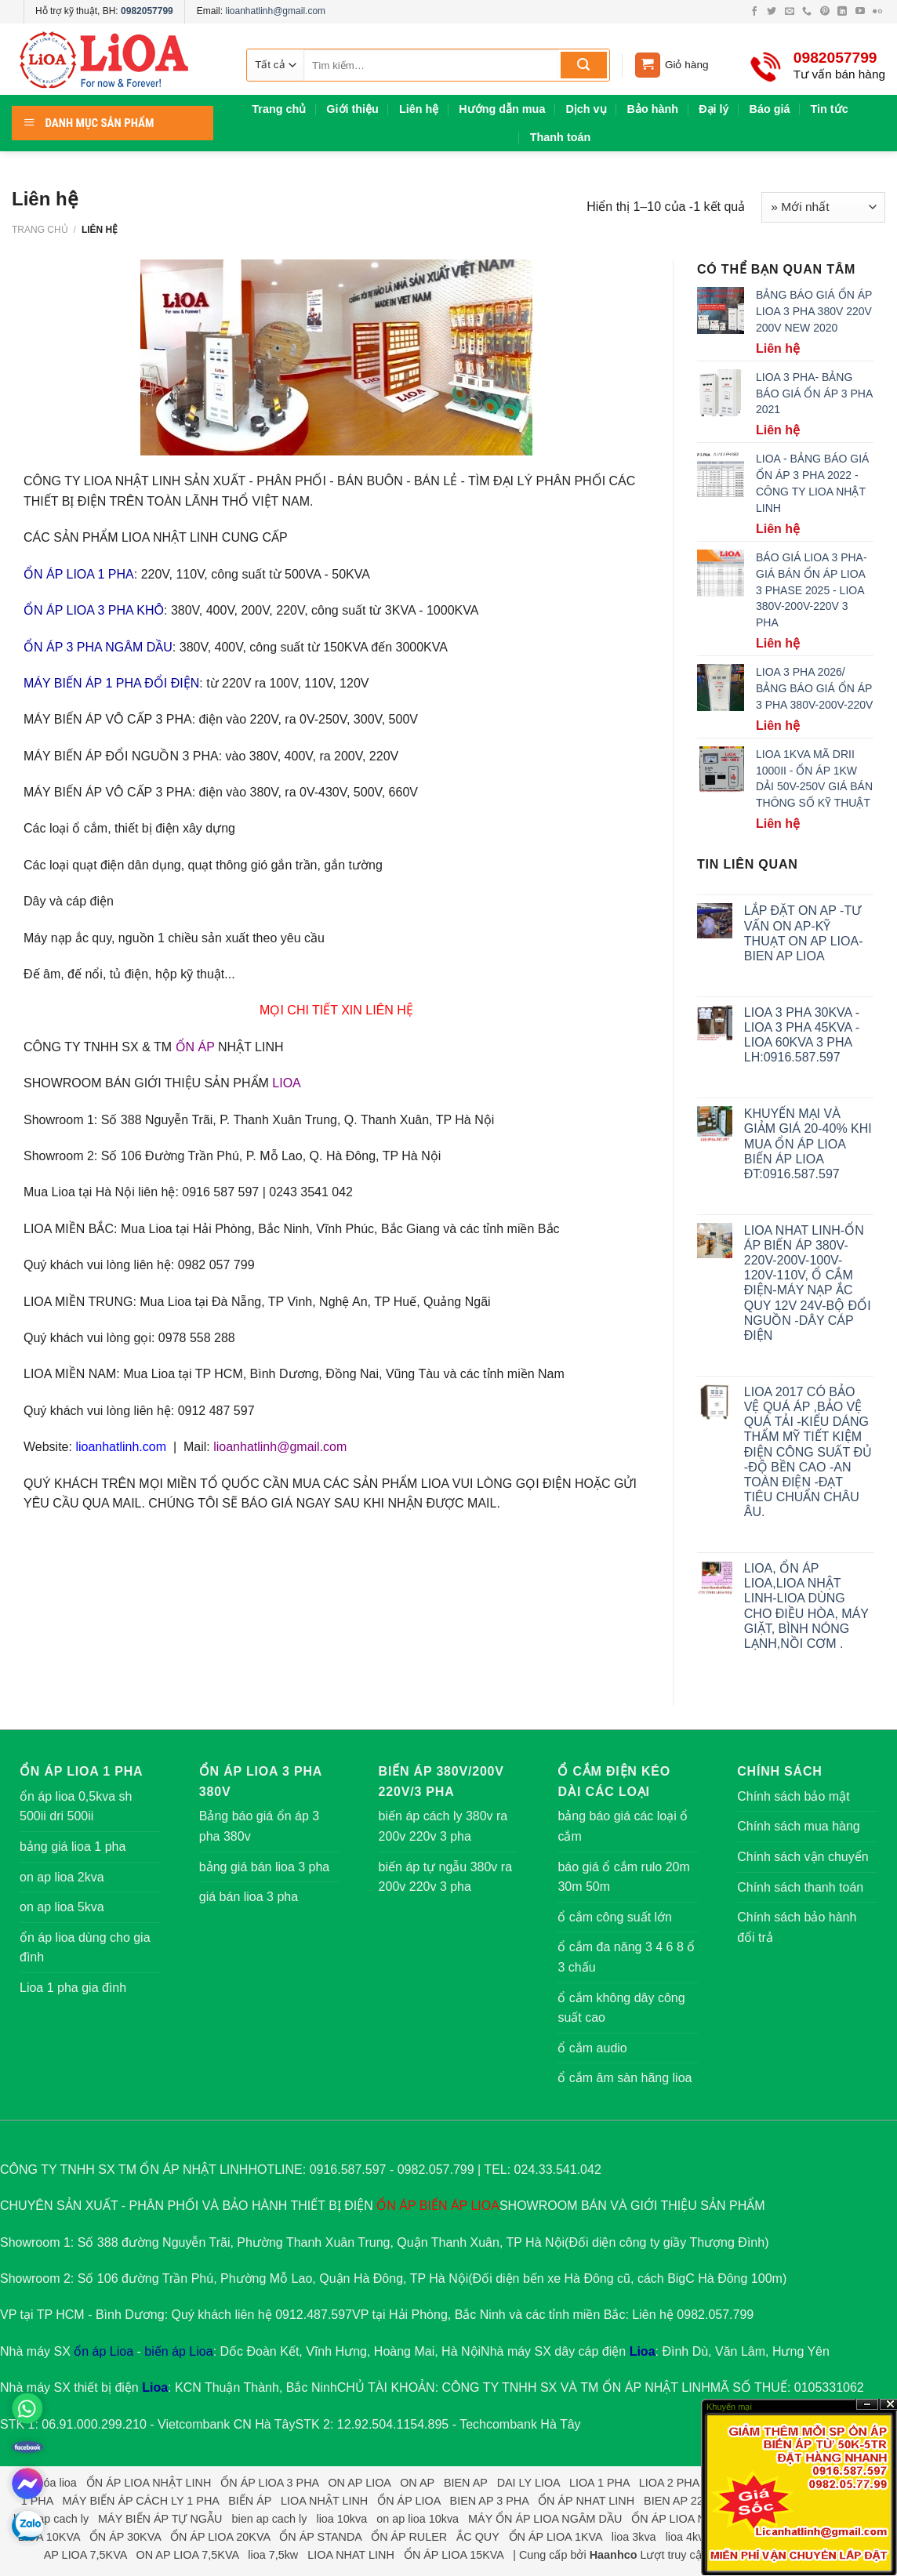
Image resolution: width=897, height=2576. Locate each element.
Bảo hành (653, 109)
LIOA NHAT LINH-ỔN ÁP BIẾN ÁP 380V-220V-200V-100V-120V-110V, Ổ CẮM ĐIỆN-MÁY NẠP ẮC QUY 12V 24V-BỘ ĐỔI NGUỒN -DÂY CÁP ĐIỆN (807, 1283)
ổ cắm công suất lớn (614, 1917)
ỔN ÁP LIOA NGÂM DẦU (694, 2519)
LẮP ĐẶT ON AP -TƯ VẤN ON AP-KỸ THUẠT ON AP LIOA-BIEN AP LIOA (803, 933)
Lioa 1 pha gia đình (73, 1987)
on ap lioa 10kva (417, 2519)
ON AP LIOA (359, 2482)
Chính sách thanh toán (800, 1887)
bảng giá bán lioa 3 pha (264, 1867)
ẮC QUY (477, 2537)
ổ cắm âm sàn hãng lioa (624, 2077)
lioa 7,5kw (273, 2555)
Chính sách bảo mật (793, 1796)
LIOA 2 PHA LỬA (681, 2482)
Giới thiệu (352, 109)
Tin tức (829, 109)
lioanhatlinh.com (120, 1446)
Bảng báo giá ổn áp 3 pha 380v (259, 1826)
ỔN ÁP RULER (409, 2537)
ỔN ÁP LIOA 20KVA (220, 2537)
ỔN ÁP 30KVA (125, 2537)
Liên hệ (418, 109)
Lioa (643, 2351)
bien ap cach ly (51, 2519)
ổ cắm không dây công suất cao (621, 2008)
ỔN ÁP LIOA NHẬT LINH (148, 2482)
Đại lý (713, 109)
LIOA (286, 1083)
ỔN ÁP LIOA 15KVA (453, 2555)
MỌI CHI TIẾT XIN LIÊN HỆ (336, 1010)
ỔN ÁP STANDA (320, 2537)
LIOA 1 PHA (599, 2482)
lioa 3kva (634, 2537)
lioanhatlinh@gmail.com (275, 10)
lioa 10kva (341, 2519)
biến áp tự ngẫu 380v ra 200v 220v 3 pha (445, 1877)
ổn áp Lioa (103, 2351)
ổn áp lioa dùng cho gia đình (85, 1948)
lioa (67, 2482)
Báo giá (770, 109)
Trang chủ (279, 109)
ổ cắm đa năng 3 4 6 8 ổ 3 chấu (626, 1957)
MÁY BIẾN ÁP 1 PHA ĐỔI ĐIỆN (111, 683)
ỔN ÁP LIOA (408, 2500)
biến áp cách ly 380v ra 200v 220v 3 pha (443, 1826)
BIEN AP (466, 2482)
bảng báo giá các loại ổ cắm (622, 1826)
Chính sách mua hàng (798, 1826)
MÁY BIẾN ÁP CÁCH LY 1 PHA (140, 2500)
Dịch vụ (585, 109)
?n (867, 2405)
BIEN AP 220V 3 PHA (698, 2500)
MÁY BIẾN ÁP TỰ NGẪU (160, 2519)
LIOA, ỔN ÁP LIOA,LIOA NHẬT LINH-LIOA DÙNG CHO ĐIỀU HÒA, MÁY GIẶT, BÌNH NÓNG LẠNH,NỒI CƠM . (806, 1606)
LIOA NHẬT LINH (324, 2500)
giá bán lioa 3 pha (248, 1896)
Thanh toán (560, 137)
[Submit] (583, 65)
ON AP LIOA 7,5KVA (187, 2555)
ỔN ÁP (195, 1047)
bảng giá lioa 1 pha (72, 1846)
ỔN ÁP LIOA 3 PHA (269, 2482)
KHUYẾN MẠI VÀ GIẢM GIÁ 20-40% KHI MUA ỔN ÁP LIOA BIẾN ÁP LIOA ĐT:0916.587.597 (808, 1144)
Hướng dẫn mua (502, 109)
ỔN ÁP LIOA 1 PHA (79, 574)
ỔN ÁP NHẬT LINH (656, 2387)
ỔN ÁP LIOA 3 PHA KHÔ (94, 610)
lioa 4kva (688, 2537)
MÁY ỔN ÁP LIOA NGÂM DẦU (545, 2519)
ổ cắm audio (591, 2048)
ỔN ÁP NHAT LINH (586, 2500)
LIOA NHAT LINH (350, 2555)
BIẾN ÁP (443, 2205)
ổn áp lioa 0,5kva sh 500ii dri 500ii (76, 1806)
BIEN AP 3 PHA (489, 2500)
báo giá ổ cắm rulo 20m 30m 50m (623, 1877)
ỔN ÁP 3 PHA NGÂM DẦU (98, 647)
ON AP (417, 2482)
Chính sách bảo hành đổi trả (796, 1927)
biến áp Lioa (178, 2351)
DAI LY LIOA (528, 2482)
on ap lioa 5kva (62, 1907)
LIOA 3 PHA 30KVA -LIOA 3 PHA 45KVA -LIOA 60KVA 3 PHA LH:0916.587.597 (801, 1035)
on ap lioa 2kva (62, 1877)
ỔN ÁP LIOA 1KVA (555, 2537)
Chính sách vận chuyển (802, 1856)
